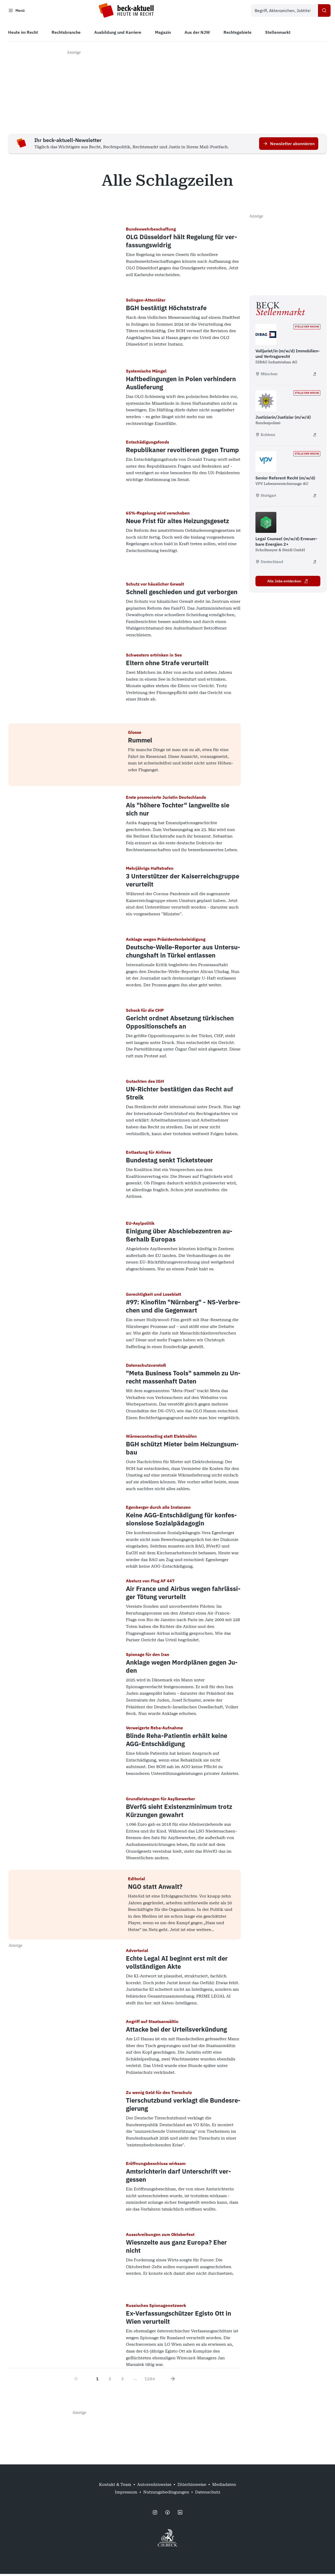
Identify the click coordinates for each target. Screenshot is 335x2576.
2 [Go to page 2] (110, 2380)
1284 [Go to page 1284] (149, 2380)
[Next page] (172, 2380)
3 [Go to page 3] (122, 2380)
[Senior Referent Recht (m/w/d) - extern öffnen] (314, 497)
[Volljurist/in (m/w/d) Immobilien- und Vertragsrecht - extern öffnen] (314, 376)
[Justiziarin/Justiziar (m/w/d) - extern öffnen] (314, 436)
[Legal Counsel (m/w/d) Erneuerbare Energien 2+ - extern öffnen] (314, 564)
